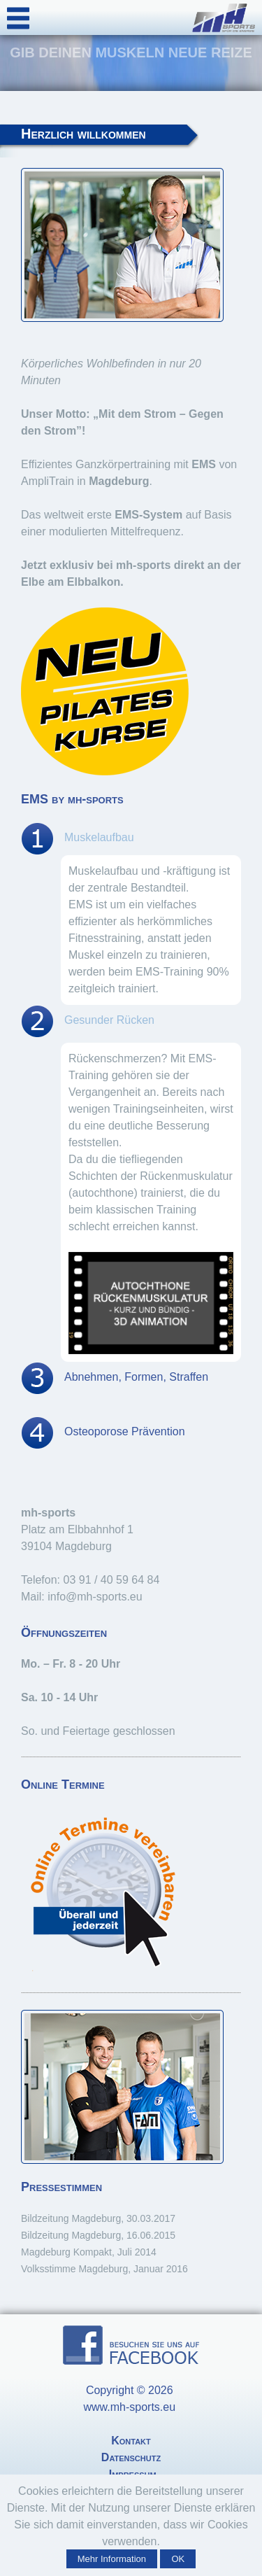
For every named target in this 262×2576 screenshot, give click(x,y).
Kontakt (131, 2441)
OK (177, 2559)
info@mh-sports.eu (95, 1597)
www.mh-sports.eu (130, 2407)
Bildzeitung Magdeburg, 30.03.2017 (98, 2218)
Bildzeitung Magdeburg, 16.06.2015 (98, 2235)
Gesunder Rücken (109, 1020)
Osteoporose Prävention (124, 1431)
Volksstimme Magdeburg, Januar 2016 (104, 2268)
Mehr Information (112, 2559)
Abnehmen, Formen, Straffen (136, 1377)
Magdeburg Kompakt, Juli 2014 (89, 2252)
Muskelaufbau (99, 837)
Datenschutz (130, 2457)
